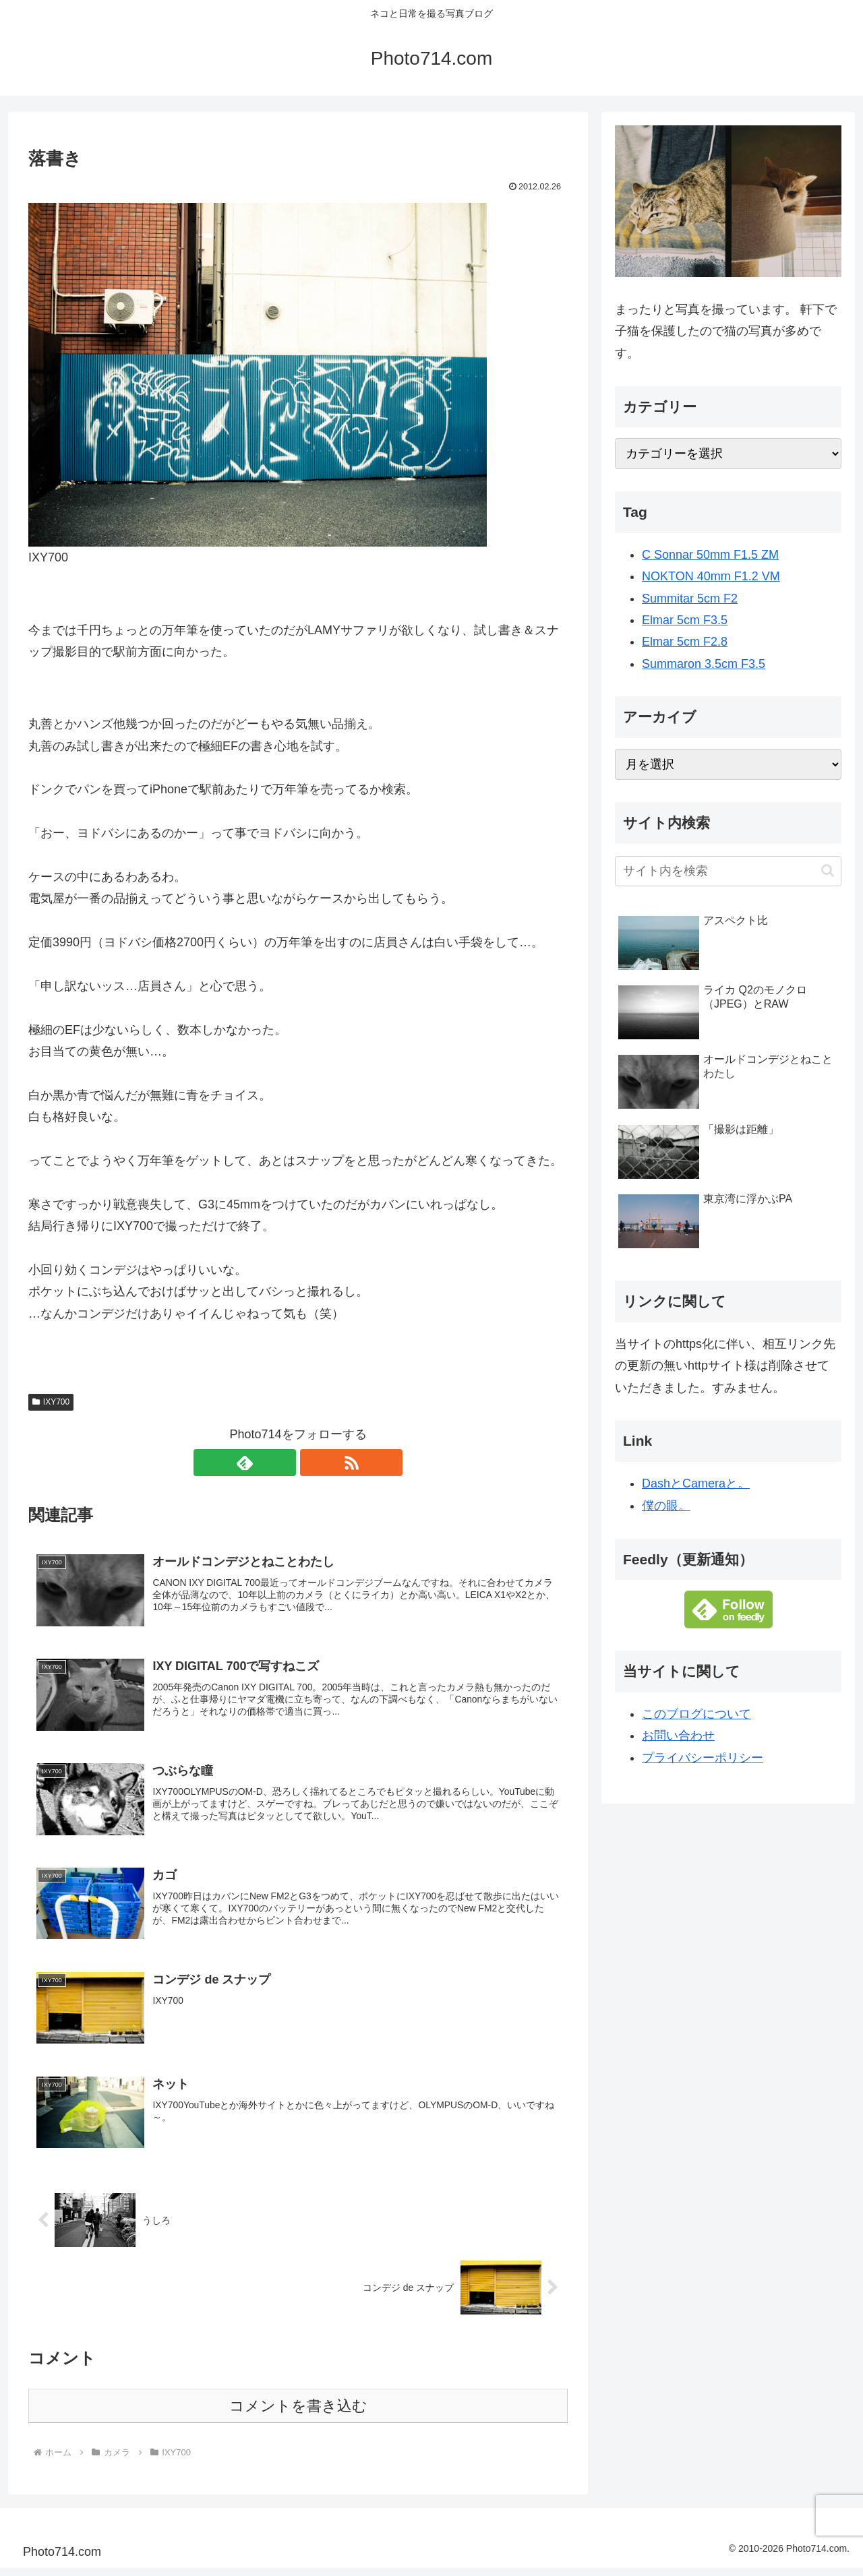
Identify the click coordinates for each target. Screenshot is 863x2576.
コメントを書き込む (298, 2413)
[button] (827, 870)
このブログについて (696, 1714)
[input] (728, 871)
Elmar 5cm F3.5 (684, 620)
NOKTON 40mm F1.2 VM (711, 576)
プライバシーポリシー (702, 1758)
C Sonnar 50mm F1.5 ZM (710, 554)
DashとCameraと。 (696, 1483)
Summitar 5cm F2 (690, 598)
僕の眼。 (666, 1505)
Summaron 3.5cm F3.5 (703, 664)
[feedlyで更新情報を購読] (282, 1462)
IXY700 (50, 1402)
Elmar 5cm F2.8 (684, 641)
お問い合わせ (678, 1735)
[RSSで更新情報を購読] (313, 1462)
